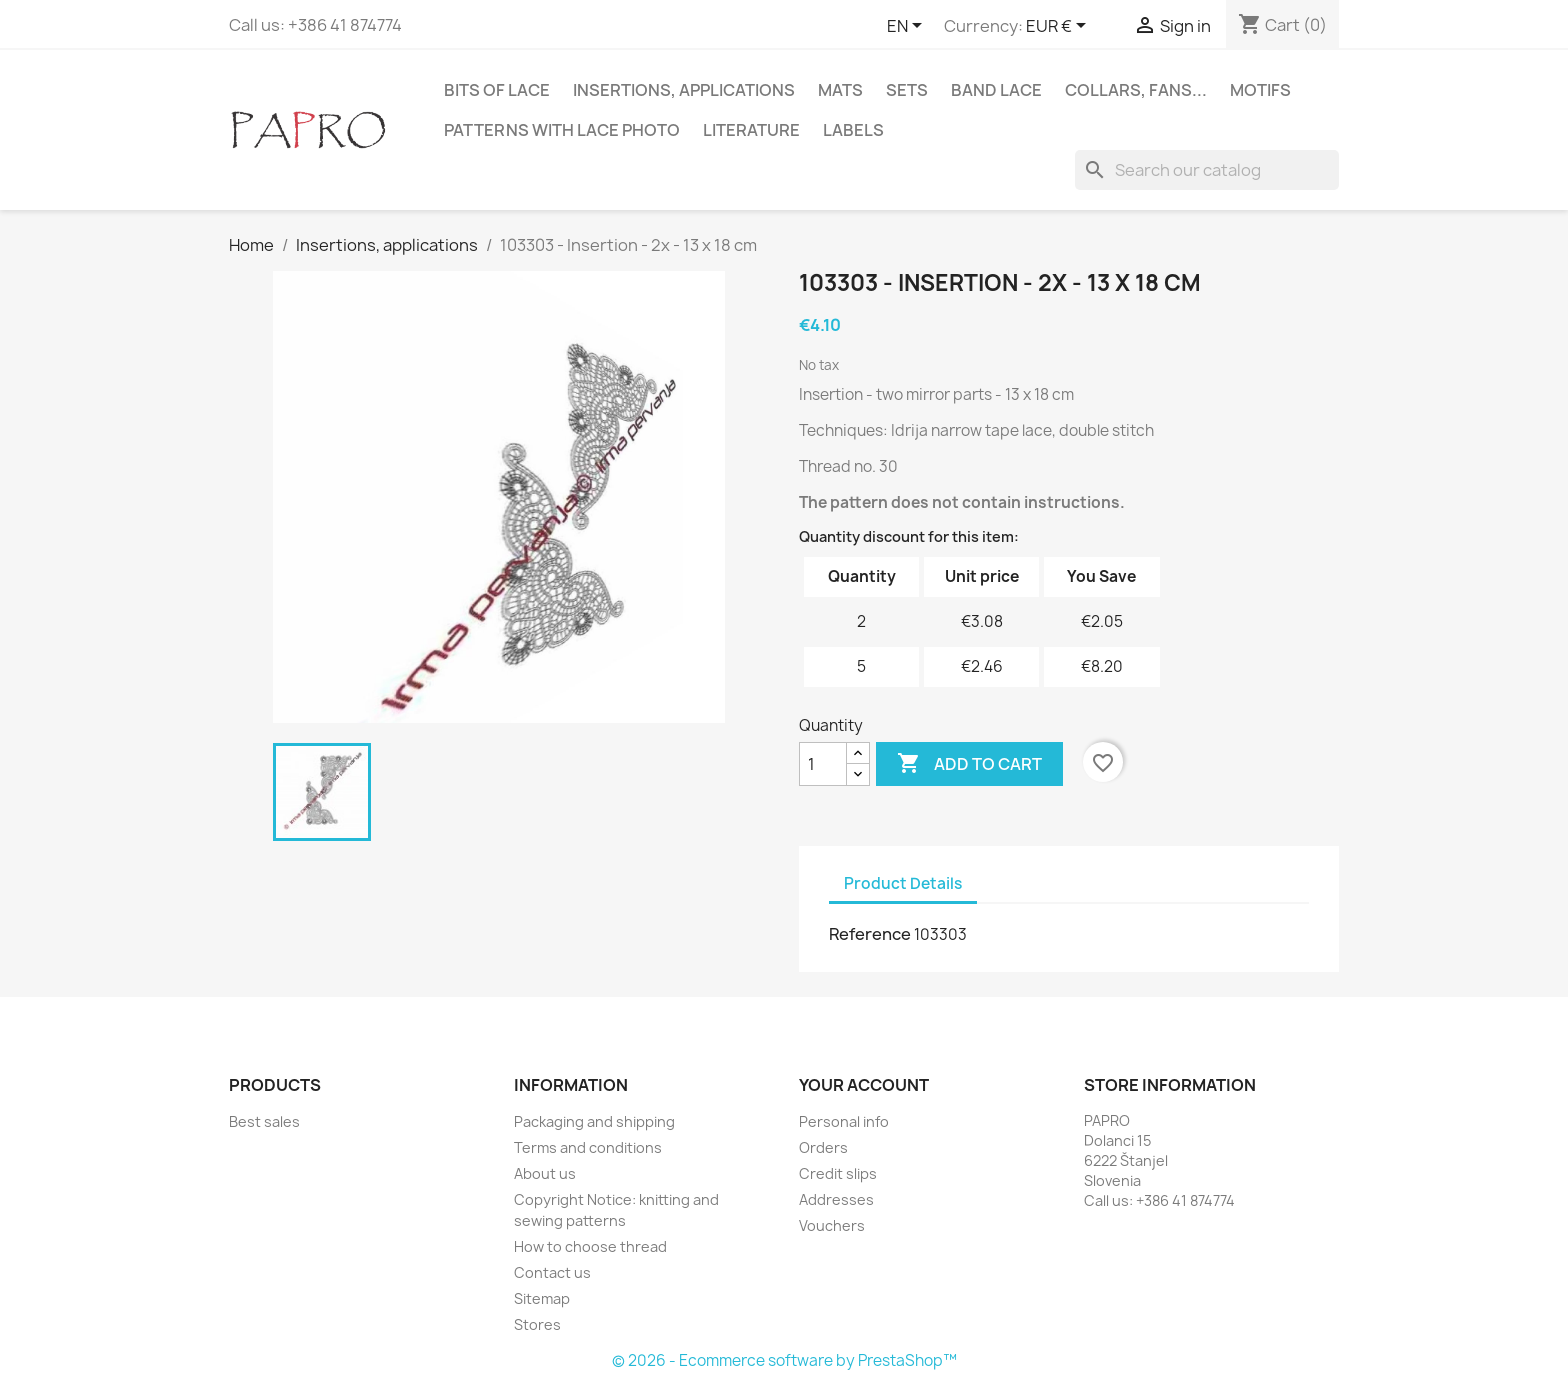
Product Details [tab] (903, 883)
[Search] (1207, 170)
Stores (537, 1324)
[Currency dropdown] (1059, 27)
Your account (864, 1085)
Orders (823, 1147)
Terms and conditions (588, 1147)
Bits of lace (497, 90)
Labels (853, 130)
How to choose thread (590, 1246)
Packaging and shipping (594, 1121)
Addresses (836, 1199)
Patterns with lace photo (562, 130)
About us (545, 1173)
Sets (907, 90)
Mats (840, 90)
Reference (870, 934)
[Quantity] (823, 764)
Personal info (844, 1121)
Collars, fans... (1136, 90)
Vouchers (832, 1225)
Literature (751, 130)
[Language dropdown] (908, 27)
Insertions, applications (684, 90)
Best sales (264, 1121)
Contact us (552, 1272)
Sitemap (542, 1298)
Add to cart (969, 764)
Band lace (996, 90)
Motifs (1260, 90)
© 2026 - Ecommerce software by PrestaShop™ (784, 1360)
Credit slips (838, 1173)
